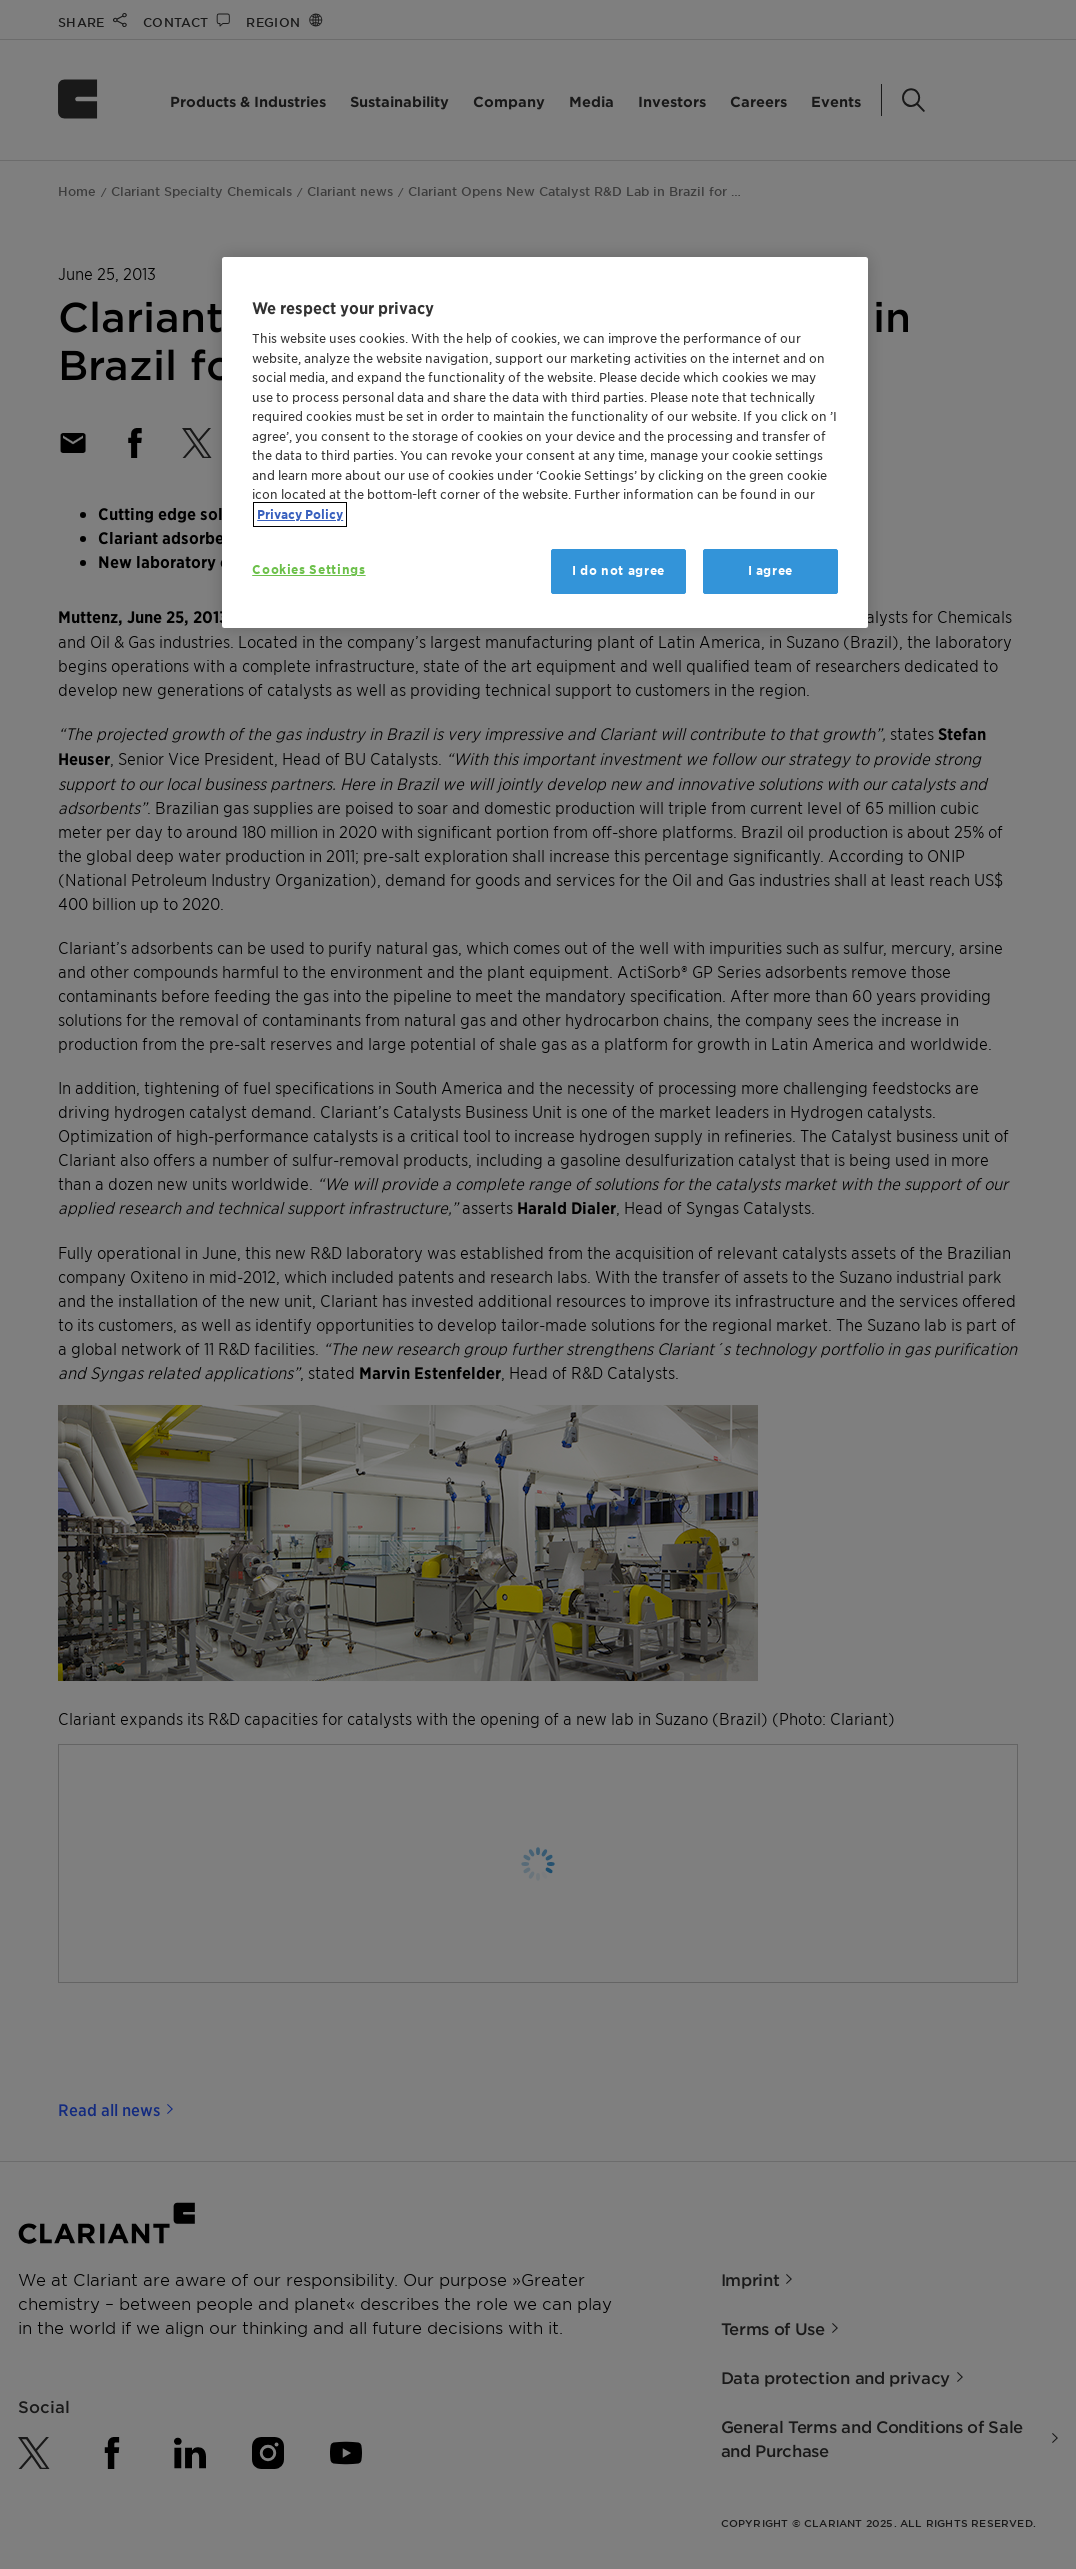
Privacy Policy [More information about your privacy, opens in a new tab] (300, 514)
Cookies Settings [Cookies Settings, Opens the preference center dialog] (308, 569)
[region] (545, 442)
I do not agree (618, 570)
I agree (771, 570)
